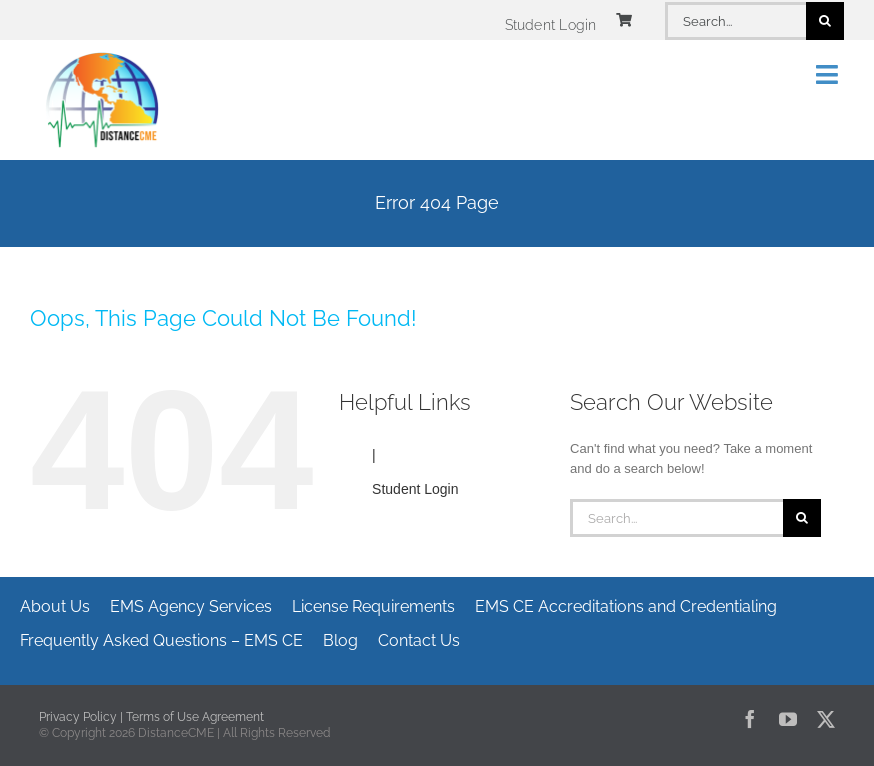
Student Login (415, 489)
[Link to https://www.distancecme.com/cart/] (624, 20)
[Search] (825, 21)
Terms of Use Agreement (195, 717)
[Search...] (735, 21)
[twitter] (826, 719)
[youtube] (788, 719)
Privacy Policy (78, 717)
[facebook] (750, 719)
